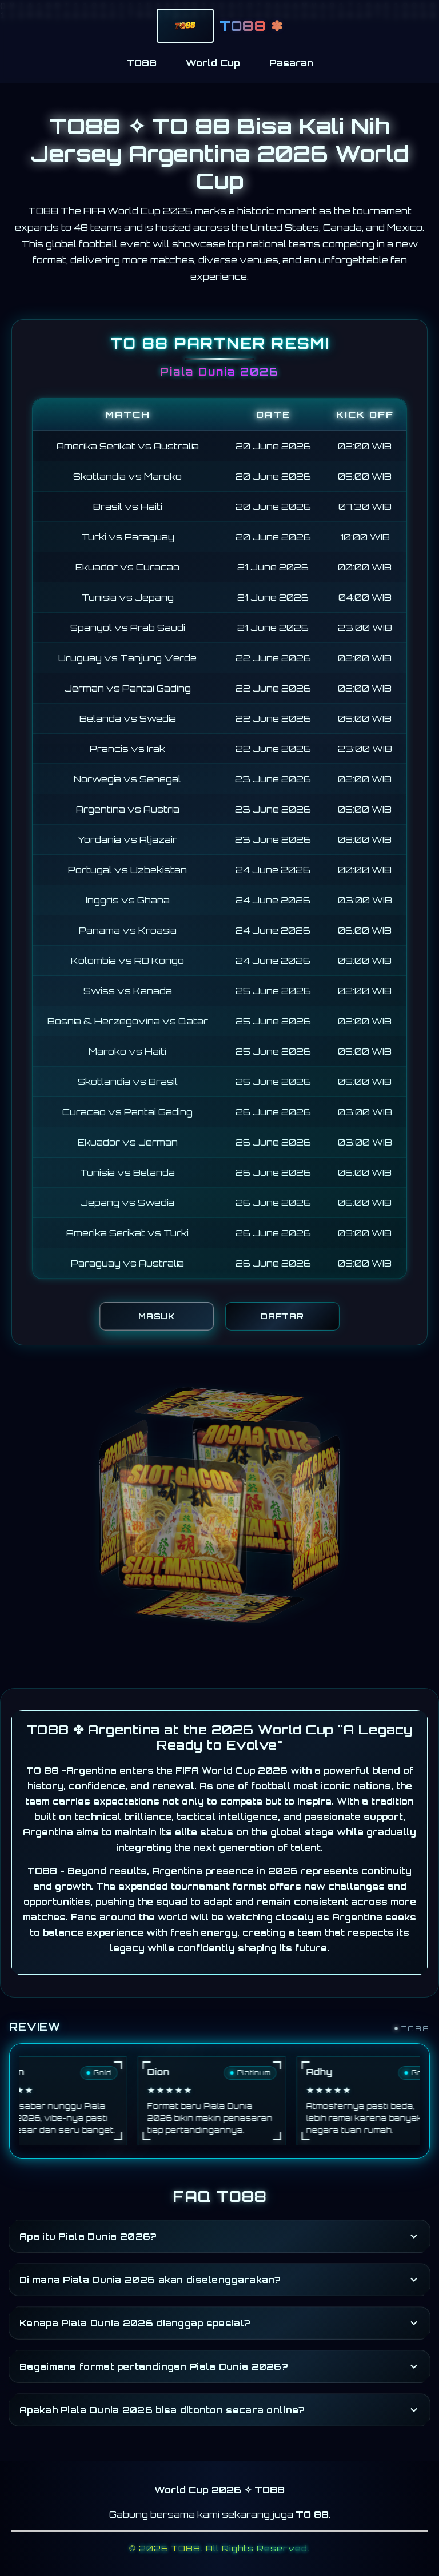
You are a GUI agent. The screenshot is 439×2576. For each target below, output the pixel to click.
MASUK (156, 1316)
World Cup (213, 63)
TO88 (141, 63)
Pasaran (291, 63)
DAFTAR (282, 1316)
